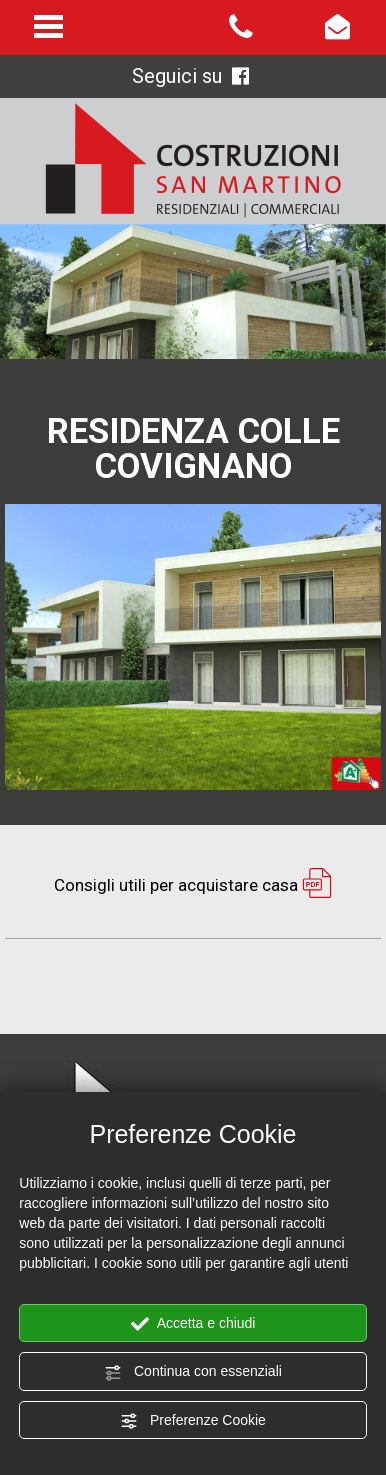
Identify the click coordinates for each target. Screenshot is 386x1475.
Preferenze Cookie (193, 1421)
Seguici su (190, 76)
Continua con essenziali (193, 1372)
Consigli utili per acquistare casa (193, 885)
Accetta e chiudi (193, 1324)
